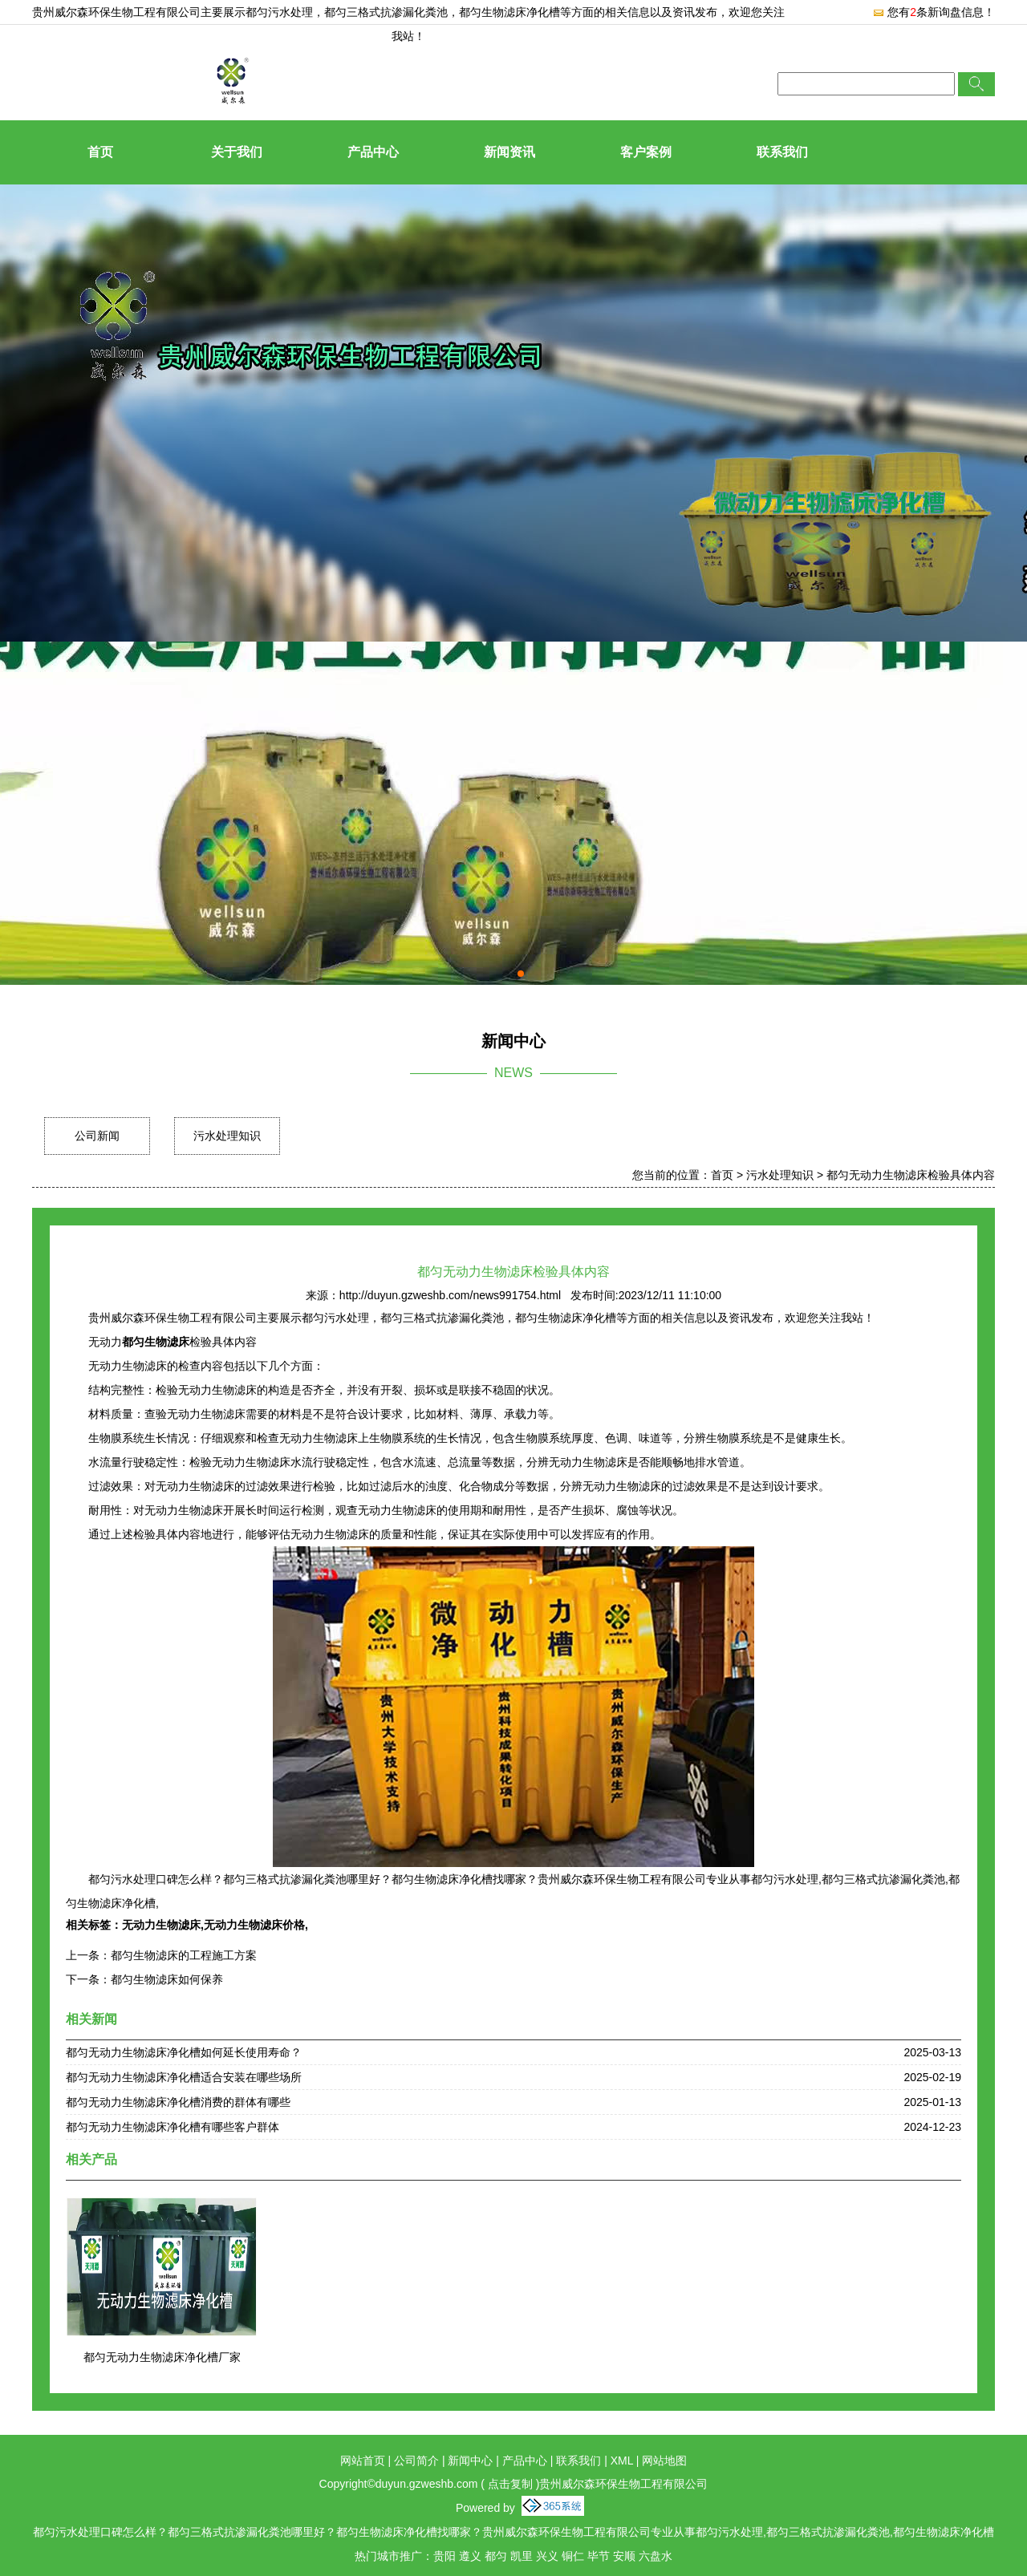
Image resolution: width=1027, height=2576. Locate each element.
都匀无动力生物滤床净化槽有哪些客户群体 (172, 2126)
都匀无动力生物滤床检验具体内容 (910, 1175)
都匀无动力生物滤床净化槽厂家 (162, 2357)
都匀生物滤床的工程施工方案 (184, 1955)
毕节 (598, 2556)
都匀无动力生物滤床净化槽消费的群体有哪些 (178, 2102)
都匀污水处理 (279, 12)
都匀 (496, 2556)
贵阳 (444, 2556)
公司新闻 (97, 1135)
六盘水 (655, 2556)
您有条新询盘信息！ (933, 12)
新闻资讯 (509, 152)
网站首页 (362, 2460)
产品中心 (373, 152)
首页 (100, 152)
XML (622, 2460)
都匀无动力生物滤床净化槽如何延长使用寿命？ (184, 2052)
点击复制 (510, 2483)
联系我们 (782, 152)
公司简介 (416, 2460)
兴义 (547, 2556)
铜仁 (573, 2556)
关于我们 (236, 152)
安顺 (624, 2556)
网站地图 (664, 2460)
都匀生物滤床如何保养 (167, 1979)
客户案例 (646, 152)
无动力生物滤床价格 (254, 1924)
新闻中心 (470, 2460)
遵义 (470, 2556)
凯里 (521, 2556)
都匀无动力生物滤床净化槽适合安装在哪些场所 (184, 2077)
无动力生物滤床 (161, 1924)
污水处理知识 (227, 1135)
